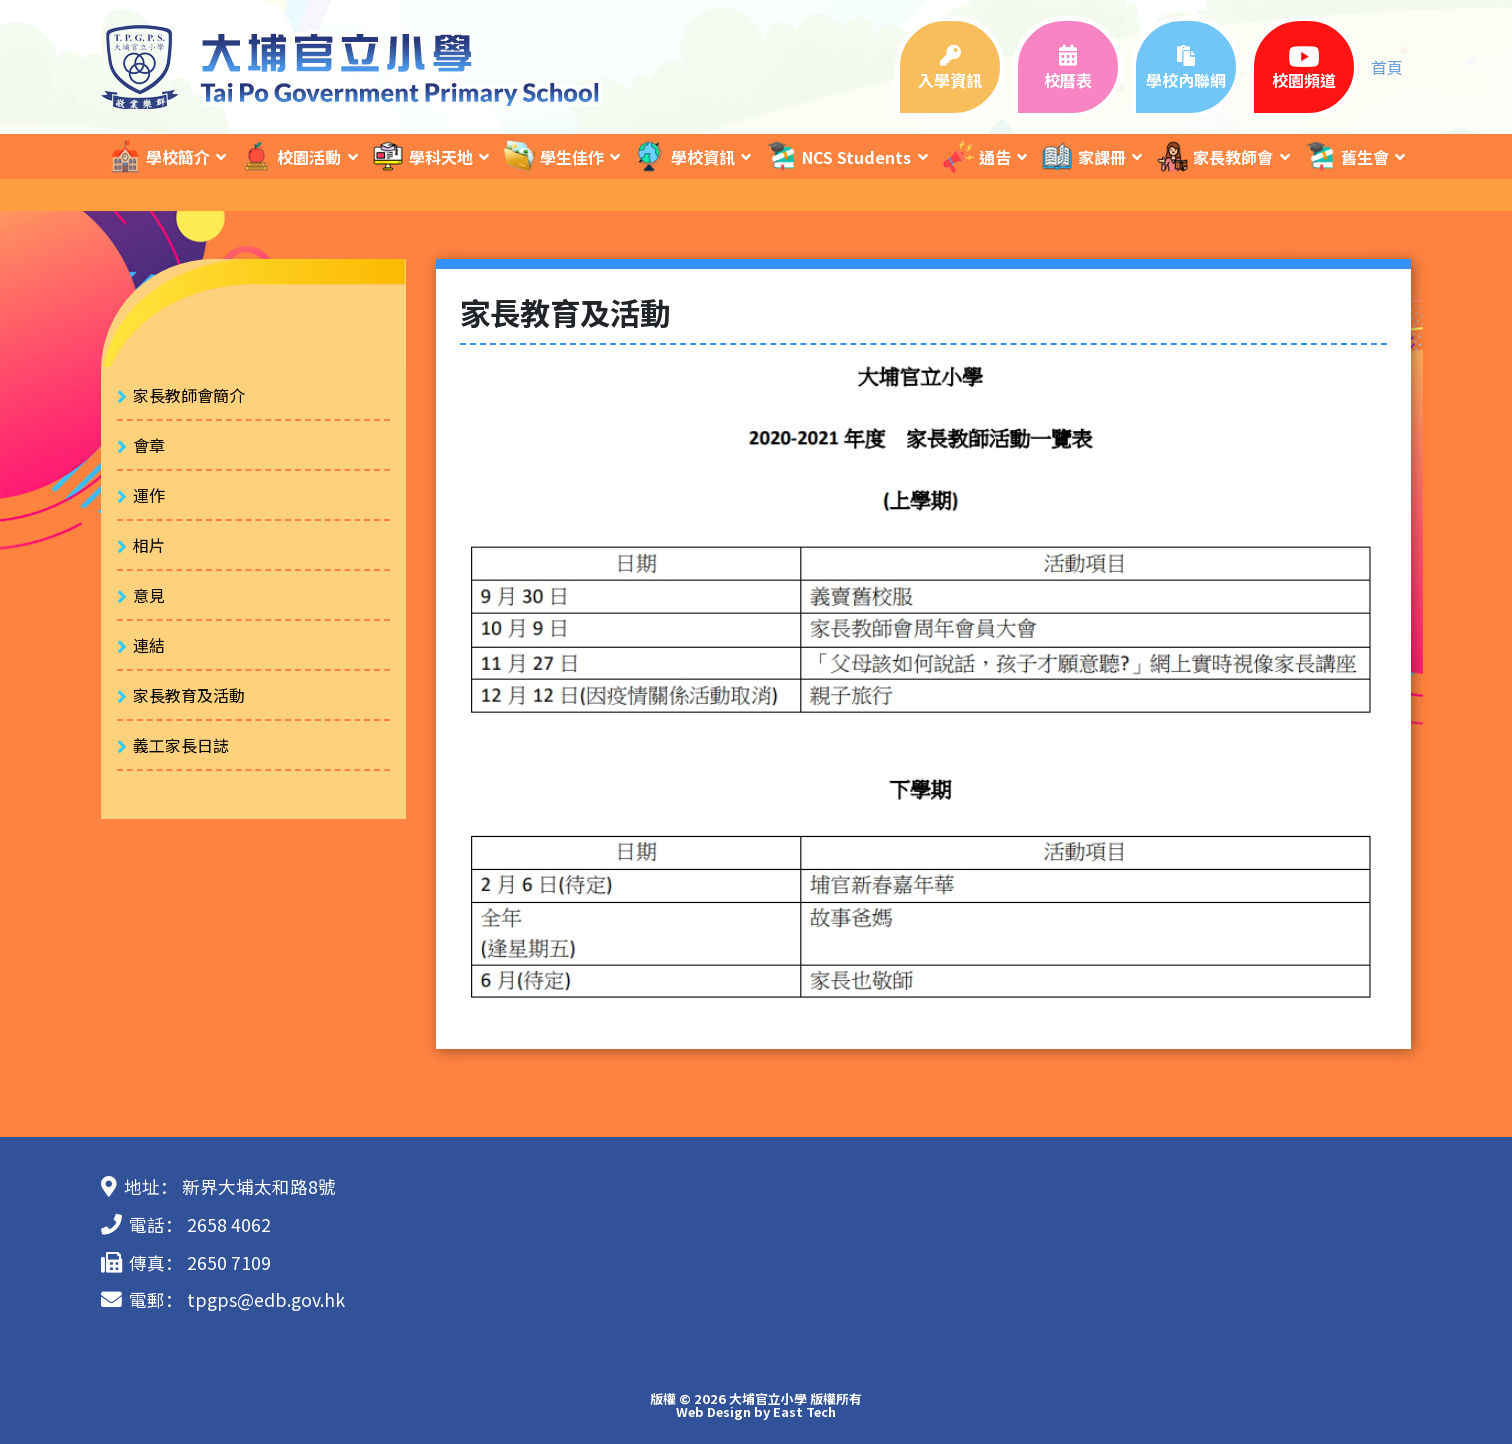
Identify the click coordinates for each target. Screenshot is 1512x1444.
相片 (149, 545)
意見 (149, 595)
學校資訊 (684, 156)
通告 (976, 156)
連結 (149, 645)
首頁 (1387, 67)
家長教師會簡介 (189, 395)
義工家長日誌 (181, 745)
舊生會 (1346, 156)
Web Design (713, 1411)
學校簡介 (159, 156)
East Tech (804, 1411)
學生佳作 (553, 156)
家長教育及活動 (189, 695)
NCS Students (837, 156)
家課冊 (1083, 156)
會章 (149, 445)
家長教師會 (1214, 156)
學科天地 (422, 156)
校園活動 (290, 156)
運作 (149, 495)
